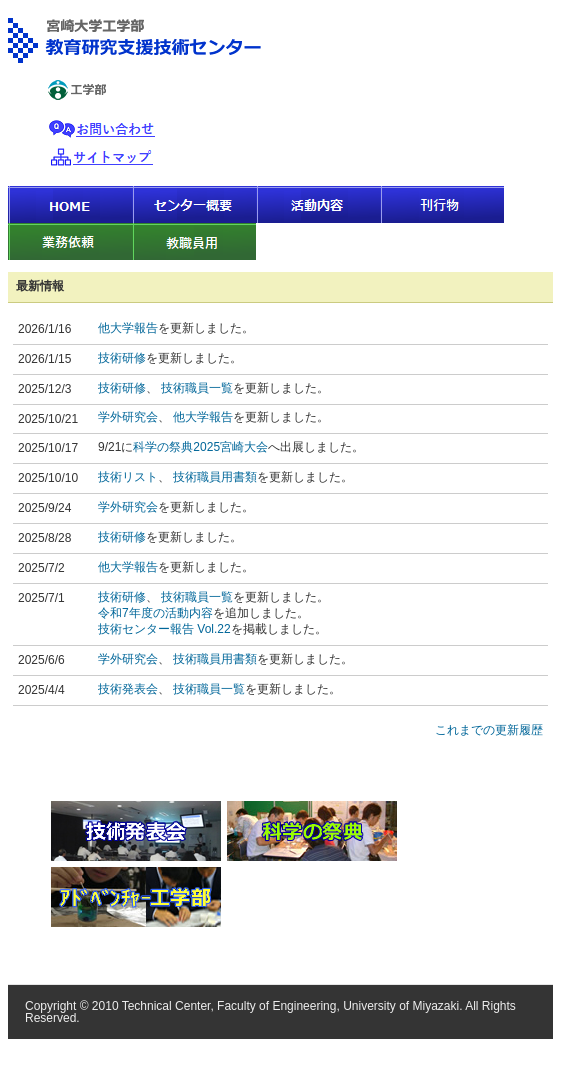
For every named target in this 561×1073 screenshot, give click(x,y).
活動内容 (318, 204)
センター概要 (194, 204)
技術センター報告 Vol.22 (164, 629)
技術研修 (122, 358)
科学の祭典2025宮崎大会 (200, 447)
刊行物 (442, 204)
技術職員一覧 (197, 388)
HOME (70, 204)
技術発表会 (128, 689)
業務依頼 (70, 241)
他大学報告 (128, 328)
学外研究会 (128, 417)
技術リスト (128, 477)
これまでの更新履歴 (489, 730)
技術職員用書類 (215, 477)
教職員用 (194, 241)
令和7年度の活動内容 (155, 613)
